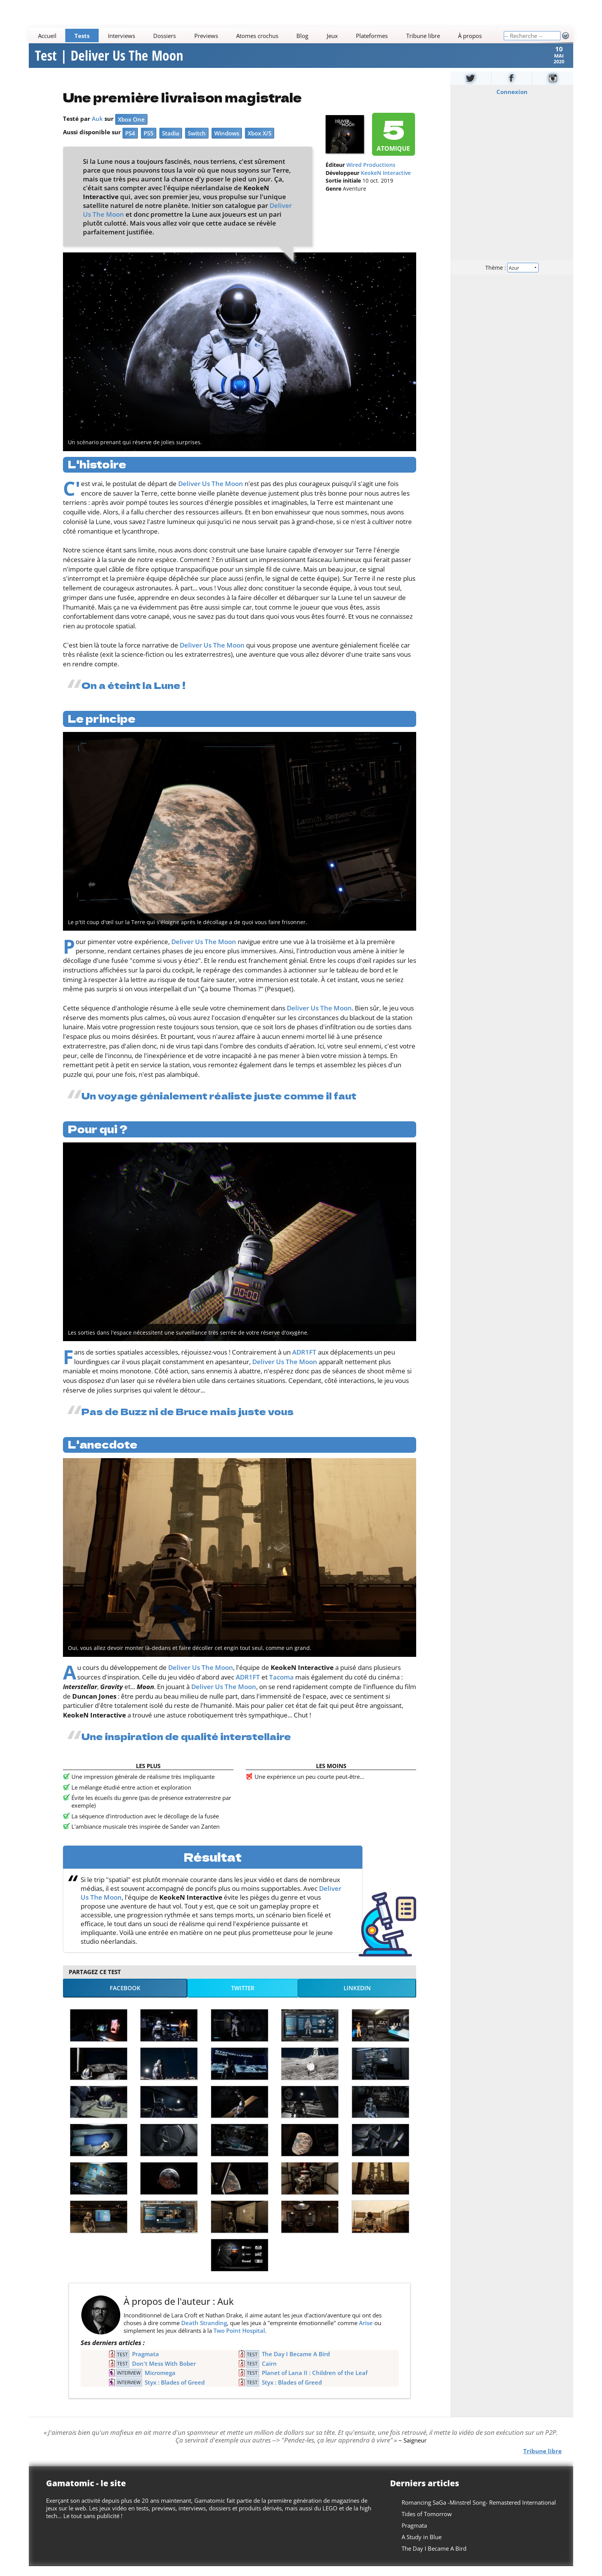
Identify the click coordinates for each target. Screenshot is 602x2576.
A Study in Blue (422, 2547)
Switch (197, 143)
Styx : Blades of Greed (175, 2392)
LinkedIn (357, 1998)
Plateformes (372, 36)
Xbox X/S (259, 143)
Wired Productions (370, 174)
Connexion (511, 101)
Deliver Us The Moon (210, 493)
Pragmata (145, 2364)
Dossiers (164, 36)
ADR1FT (304, 1361)
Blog (303, 36)
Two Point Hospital (239, 2340)
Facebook (125, 1998)
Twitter (243, 1998)
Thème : (511, 276)
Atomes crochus (257, 36)
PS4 (130, 143)
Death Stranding (204, 2332)
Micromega (160, 2382)
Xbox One (131, 129)
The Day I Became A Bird (296, 2364)
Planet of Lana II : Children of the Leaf (314, 2382)
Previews (206, 36)
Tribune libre (423, 36)
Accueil (47, 36)
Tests (81, 36)
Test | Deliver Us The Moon (109, 61)
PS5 (149, 143)
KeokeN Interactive (386, 182)
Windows (226, 143)
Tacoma (281, 1687)
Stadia (170, 143)
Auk (97, 128)
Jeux (332, 36)
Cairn (269, 2373)
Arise (366, 2332)
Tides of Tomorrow (427, 2524)
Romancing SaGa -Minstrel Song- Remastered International (479, 2512)
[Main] (266, 35)
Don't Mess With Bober (164, 2373)
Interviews (121, 36)
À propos (470, 36)
